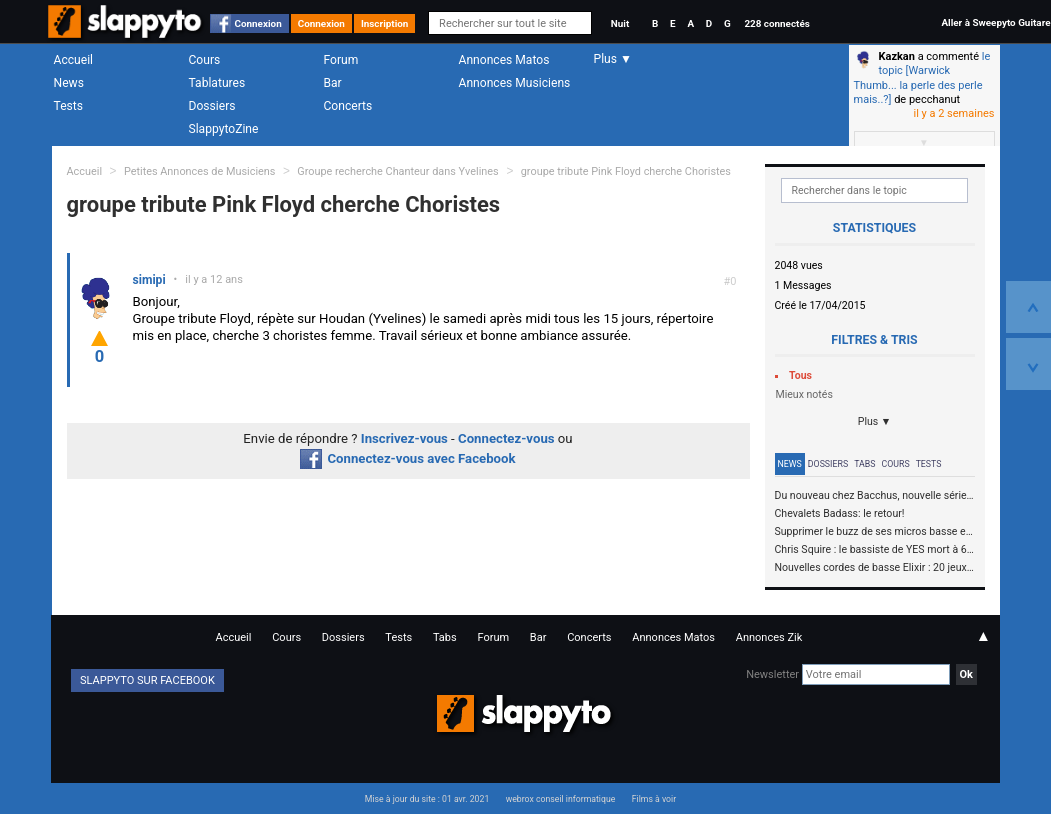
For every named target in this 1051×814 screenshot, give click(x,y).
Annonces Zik (769, 637)
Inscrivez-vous (404, 438)
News (69, 83)
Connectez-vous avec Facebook (407, 458)
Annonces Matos (504, 60)
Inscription (385, 23)
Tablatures (217, 83)
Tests (68, 106)
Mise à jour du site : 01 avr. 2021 (427, 799)
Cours (205, 60)
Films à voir (654, 799)
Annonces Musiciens (515, 83)
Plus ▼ (875, 421)
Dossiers (212, 106)
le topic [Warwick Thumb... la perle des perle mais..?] (922, 78)
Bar (333, 83)
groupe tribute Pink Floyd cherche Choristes (626, 171)
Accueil (74, 60)
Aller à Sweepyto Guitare (995, 22)
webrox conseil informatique (561, 799)
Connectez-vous (506, 438)
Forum (341, 60)
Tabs (864, 464)
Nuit (620, 23)
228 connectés (776, 23)
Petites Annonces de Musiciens (200, 171)
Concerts (348, 106)
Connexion (258, 23)
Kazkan (897, 56)
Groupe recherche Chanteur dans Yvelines (399, 171)
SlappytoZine (224, 129)
